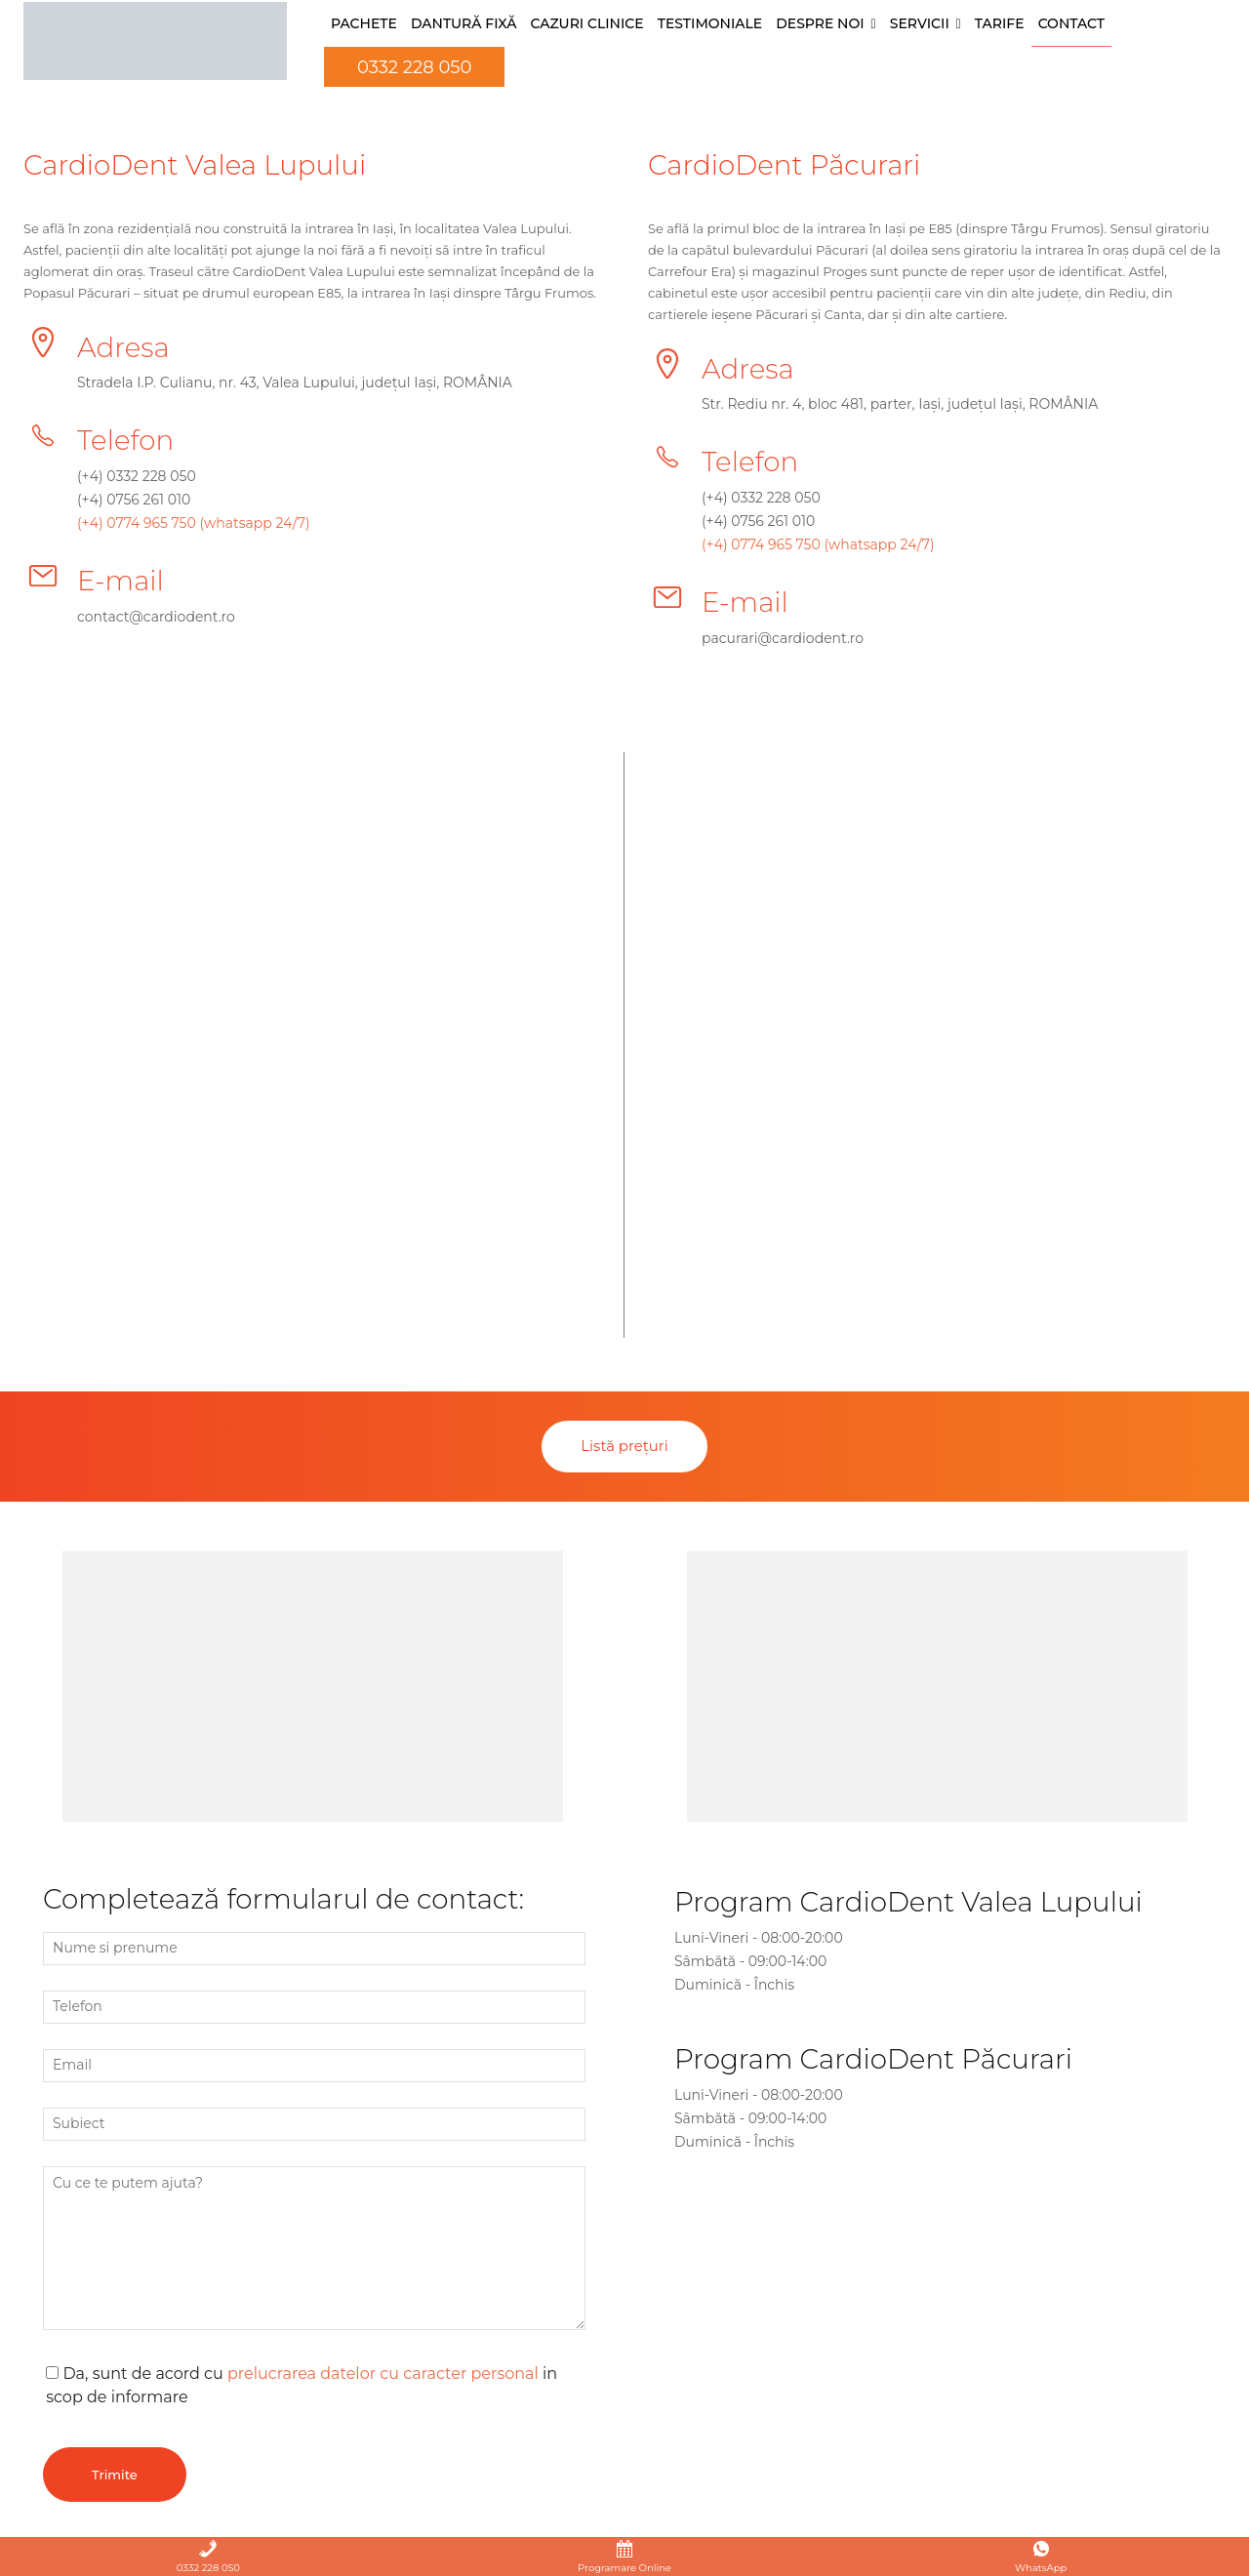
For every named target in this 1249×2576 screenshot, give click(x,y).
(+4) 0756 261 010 (133, 500)
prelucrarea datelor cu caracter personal (383, 2375)
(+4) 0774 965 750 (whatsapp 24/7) (193, 524)
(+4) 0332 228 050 (136, 477)
